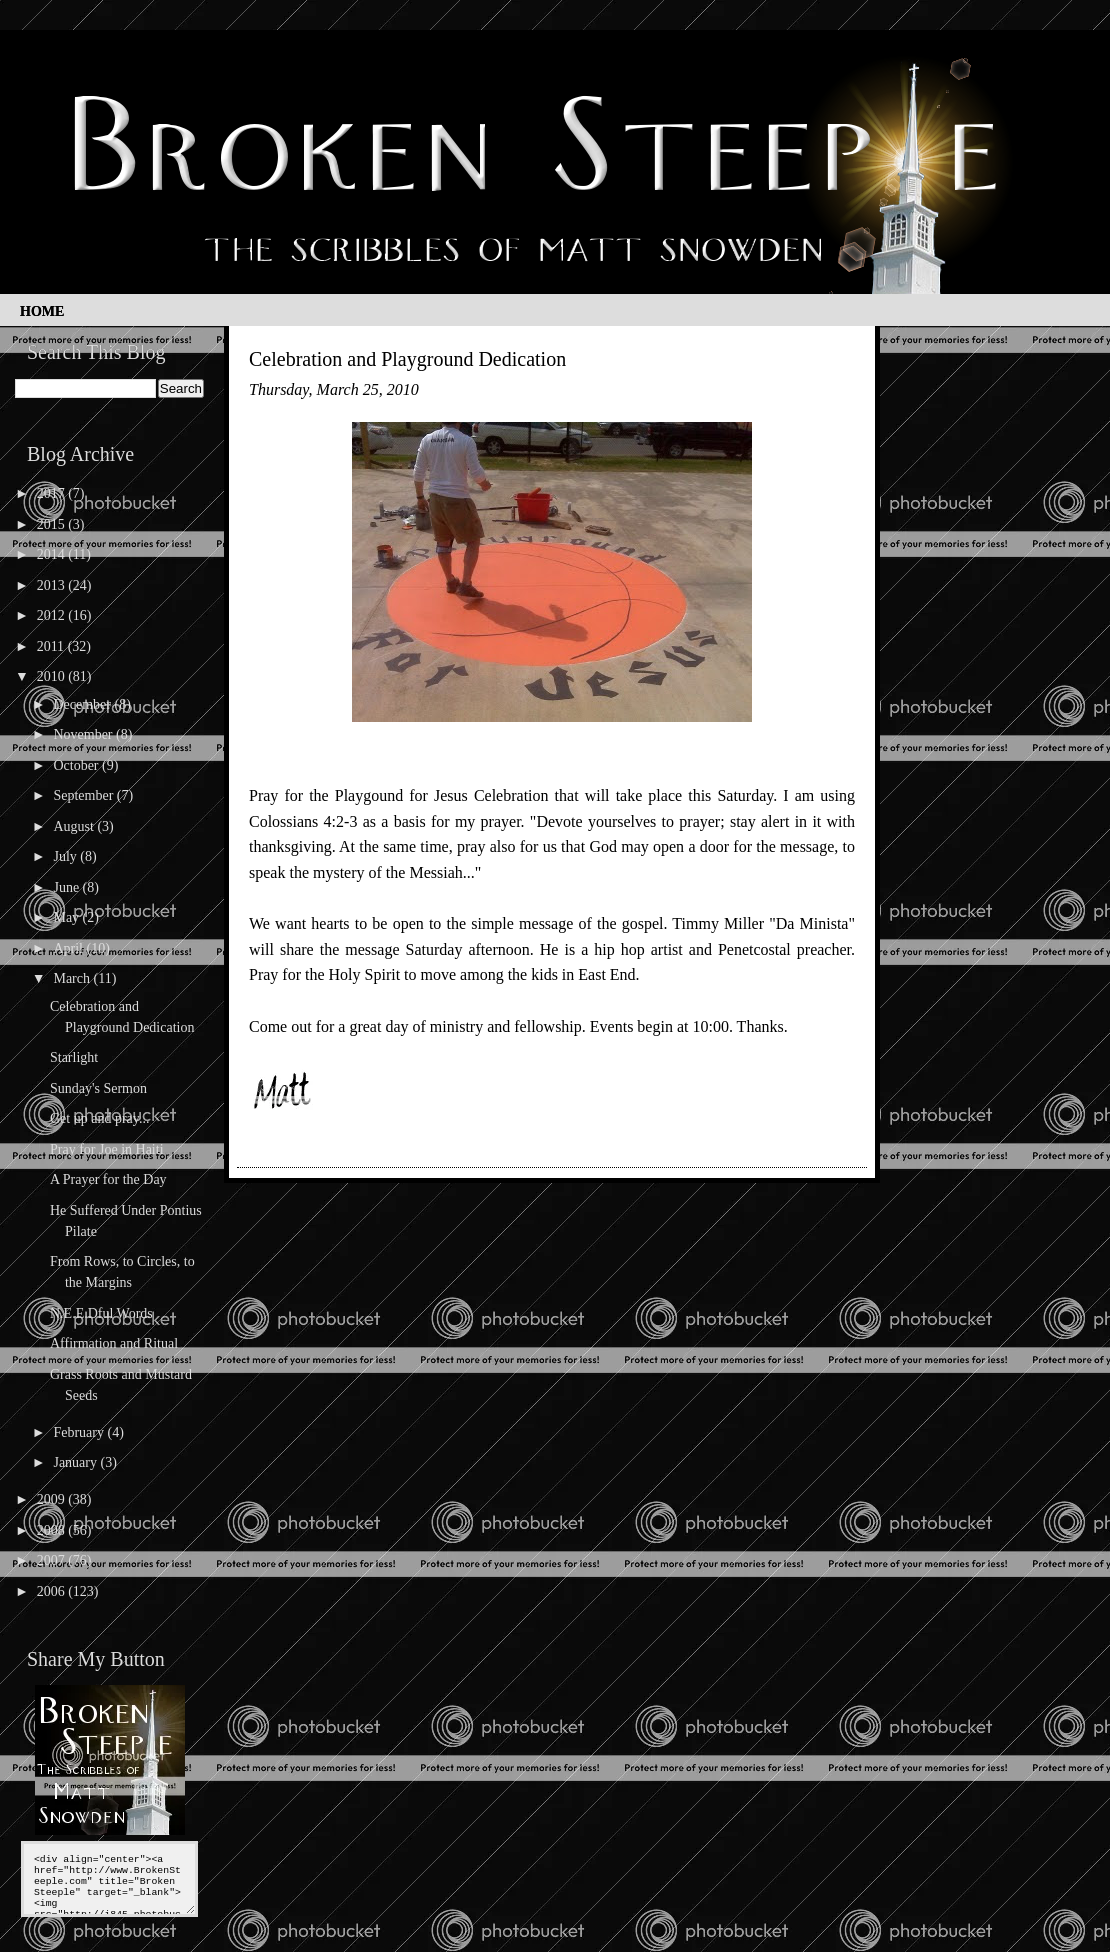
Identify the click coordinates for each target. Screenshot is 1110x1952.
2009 (53, 1499)
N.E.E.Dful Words (101, 1313)
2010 (53, 676)
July (66, 856)
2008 (53, 1530)
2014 (53, 554)
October (77, 765)
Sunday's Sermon (98, 1088)
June (67, 887)
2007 (53, 1560)
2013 (53, 585)
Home (42, 311)
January (76, 1462)
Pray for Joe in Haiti (107, 1149)
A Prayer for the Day (108, 1179)
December (83, 704)
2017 (53, 493)
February (80, 1432)
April (69, 948)
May (67, 917)
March (73, 978)
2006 (53, 1591)
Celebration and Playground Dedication (407, 359)
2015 (53, 524)
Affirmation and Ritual (114, 1343)
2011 (52, 646)
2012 (53, 615)
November (84, 734)
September (84, 795)
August (75, 826)
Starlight (74, 1057)
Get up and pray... (99, 1118)
